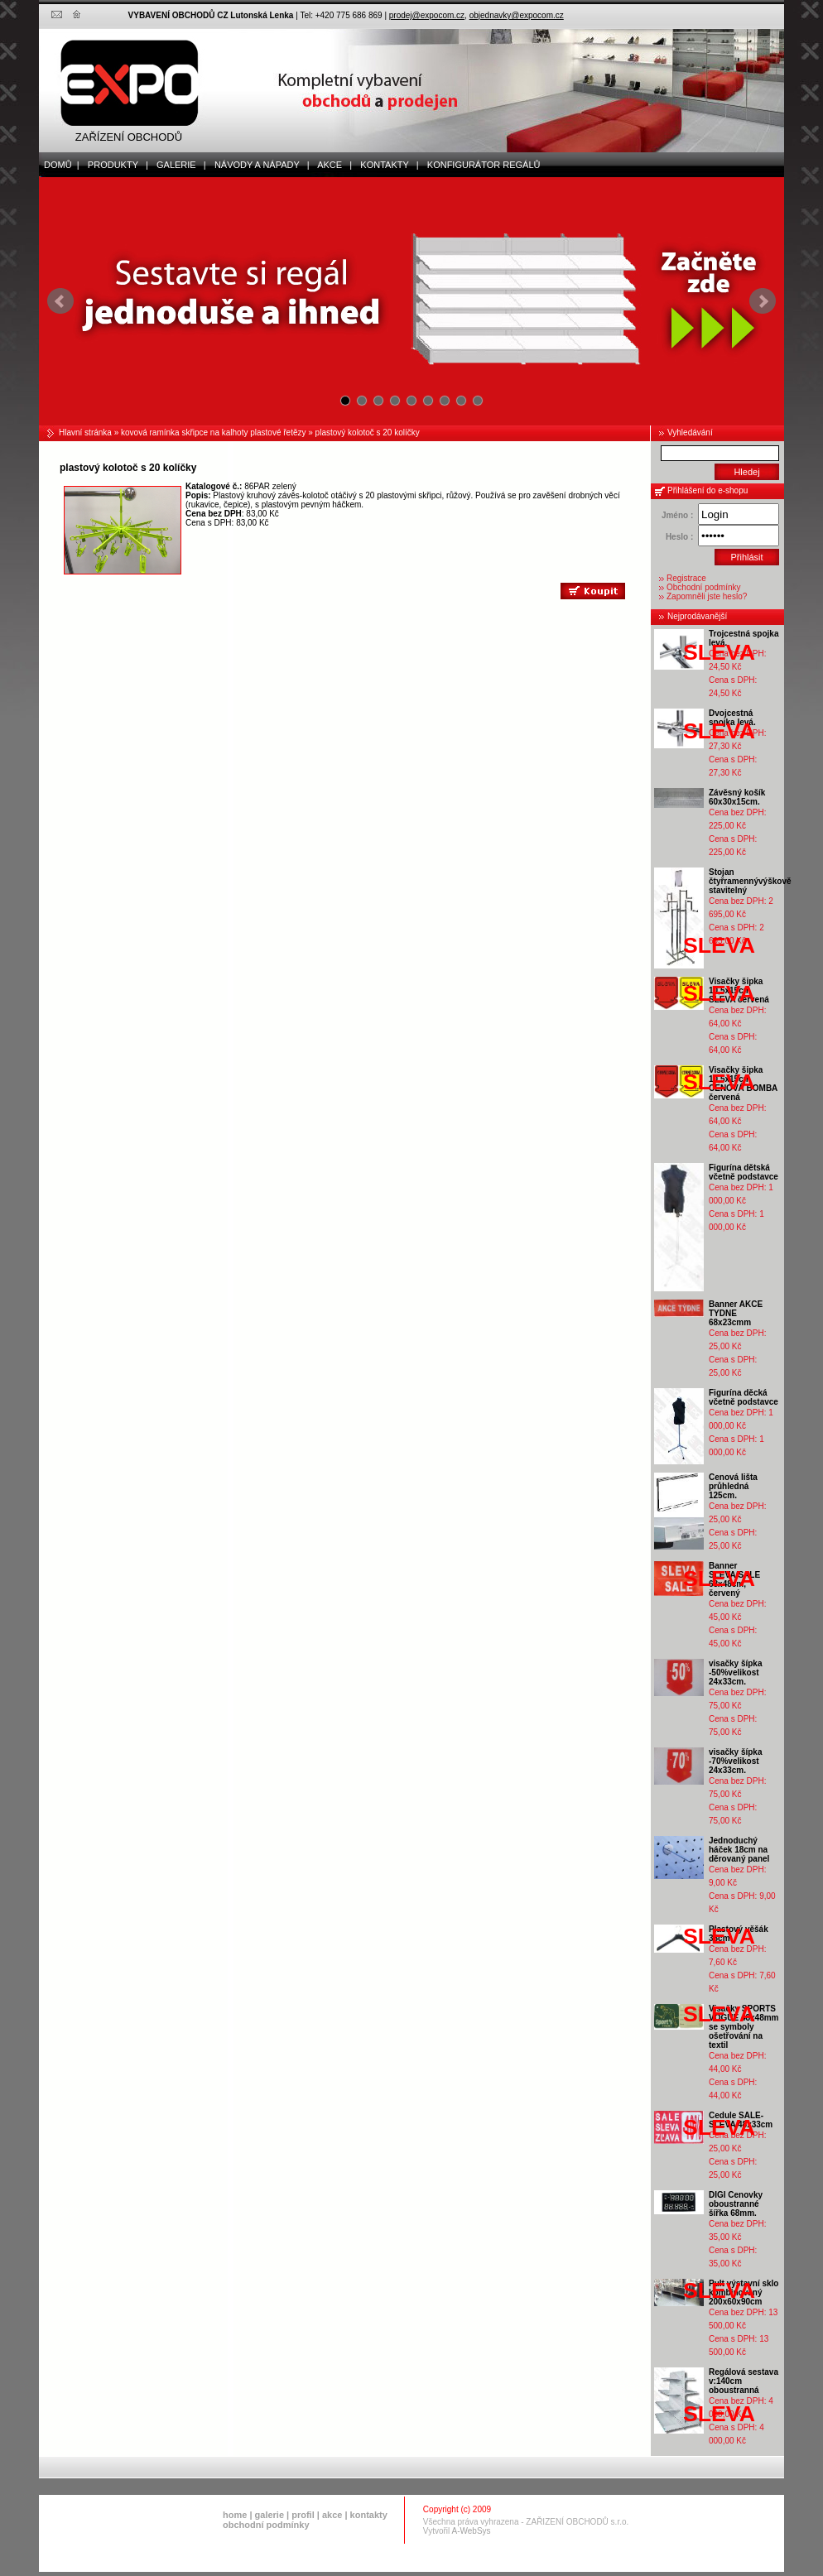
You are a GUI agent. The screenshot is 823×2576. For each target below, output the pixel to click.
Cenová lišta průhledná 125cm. (733, 1486)
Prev (60, 301)
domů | (59, 165)
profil (303, 2515)
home (235, 2515)
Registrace (686, 578)
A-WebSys (471, 2530)
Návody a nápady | (258, 165)
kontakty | (385, 165)
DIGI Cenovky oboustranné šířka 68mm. (736, 2204)
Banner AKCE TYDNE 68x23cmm (736, 1313)
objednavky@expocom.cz (516, 15)
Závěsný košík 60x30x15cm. (737, 797)
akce (332, 2515)
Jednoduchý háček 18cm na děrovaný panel (739, 1849)
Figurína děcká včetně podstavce (743, 1397)
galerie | (177, 165)
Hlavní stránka (85, 432)
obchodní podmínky (266, 2525)
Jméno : (677, 515)
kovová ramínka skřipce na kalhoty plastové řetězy (213, 432)
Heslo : (679, 536)
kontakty (368, 2515)
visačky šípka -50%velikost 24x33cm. (736, 1672)
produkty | (114, 165)
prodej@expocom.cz (426, 15)
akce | (331, 165)
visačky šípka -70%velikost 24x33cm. (736, 1761)
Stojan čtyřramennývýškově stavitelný (750, 881)
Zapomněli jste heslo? (707, 596)
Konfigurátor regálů (480, 165)
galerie (269, 2515)
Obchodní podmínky (704, 587)
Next (762, 301)
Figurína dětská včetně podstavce (743, 1172)
